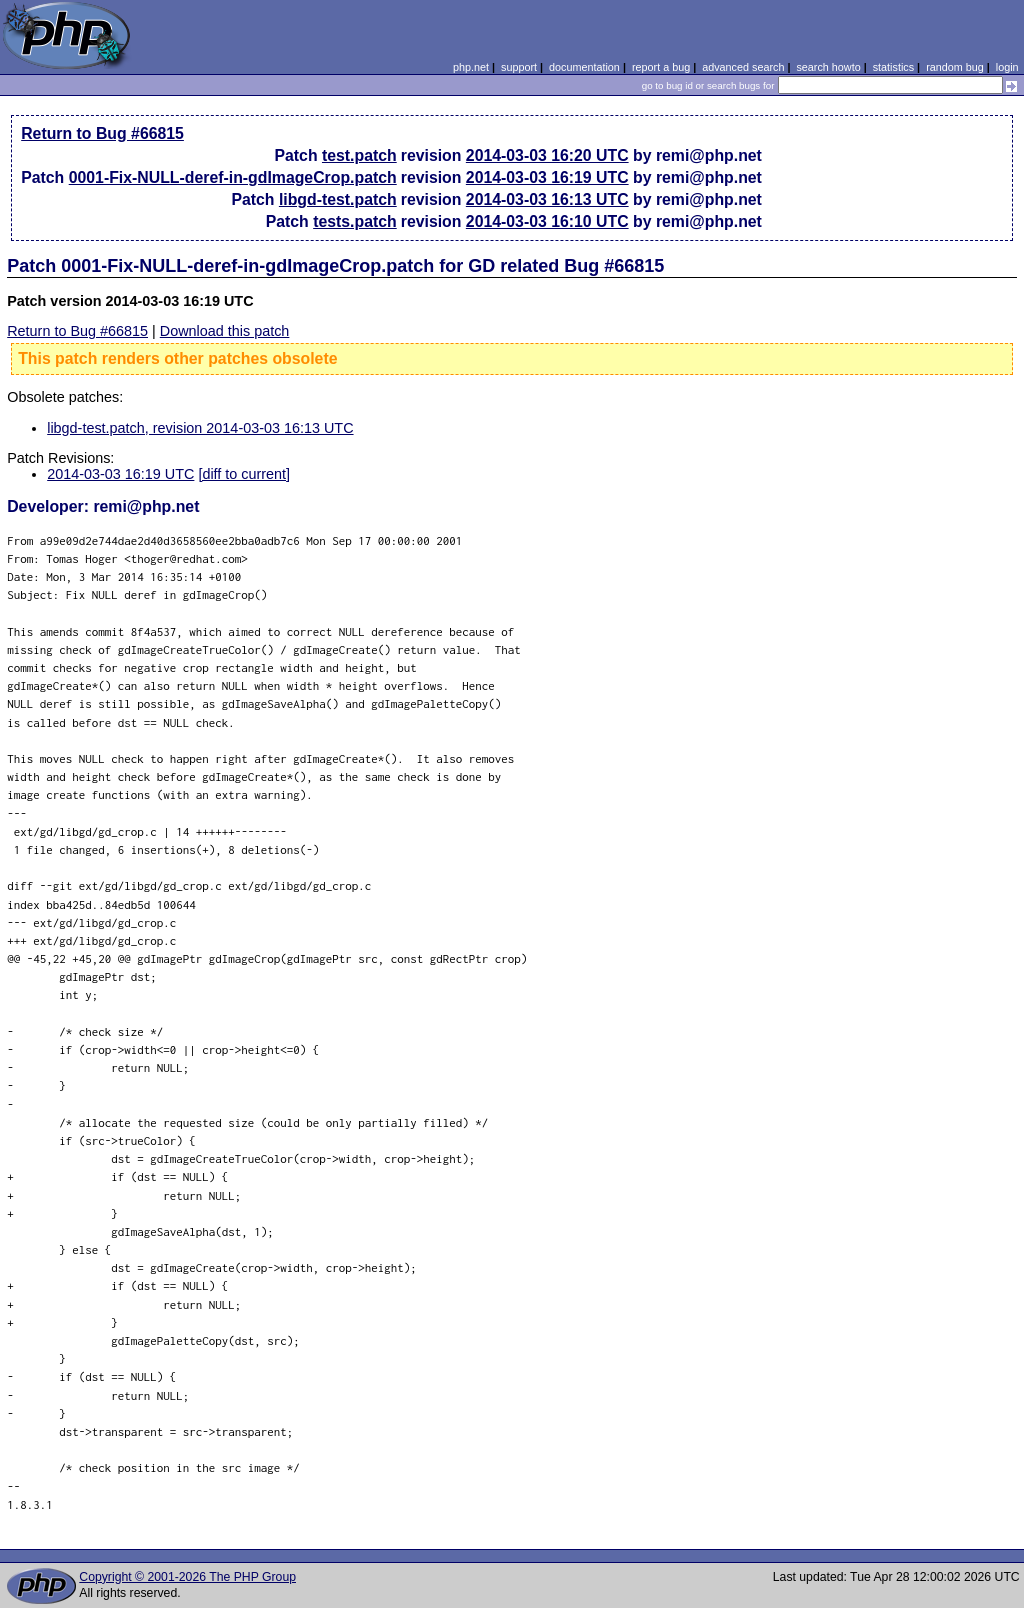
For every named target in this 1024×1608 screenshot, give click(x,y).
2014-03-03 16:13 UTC (547, 199)
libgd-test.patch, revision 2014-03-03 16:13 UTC (200, 428)
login (1007, 67)
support (519, 67)
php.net (471, 67)
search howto (828, 67)
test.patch (359, 155)
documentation (584, 67)
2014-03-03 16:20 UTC (547, 155)
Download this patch (225, 331)
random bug (955, 67)
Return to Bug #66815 (102, 133)
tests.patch (355, 221)
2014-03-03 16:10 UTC (547, 221)
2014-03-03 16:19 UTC (547, 177)
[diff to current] (244, 474)
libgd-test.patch (338, 199)
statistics (893, 67)
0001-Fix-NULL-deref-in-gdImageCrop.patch (233, 177)
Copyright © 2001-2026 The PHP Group (187, 1577)
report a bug (661, 67)
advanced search (743, 67)
